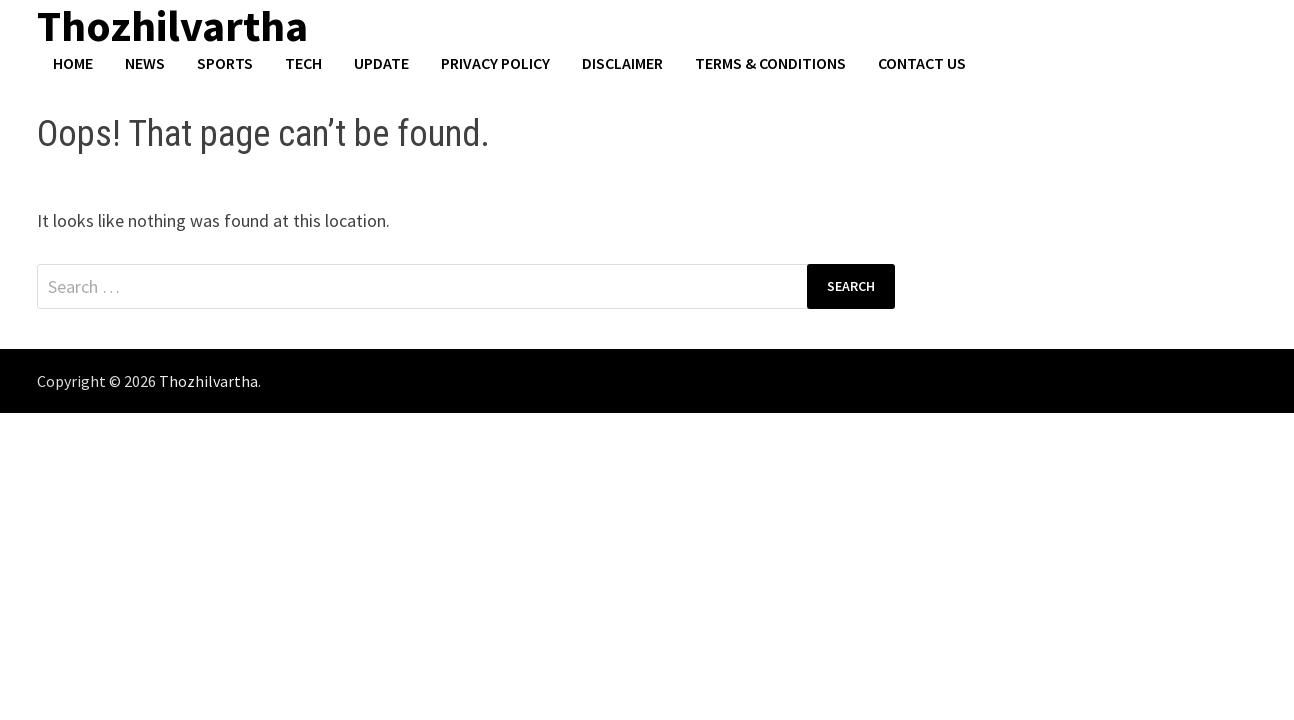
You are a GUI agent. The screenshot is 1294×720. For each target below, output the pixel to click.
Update (381, 63)
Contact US (922, 63)
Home (73, 63)
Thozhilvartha (208, 381)
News (145, 63)
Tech (303, 63)
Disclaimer (622, 63)
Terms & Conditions (770, 63)
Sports (225, 63)
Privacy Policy (495, 63)
